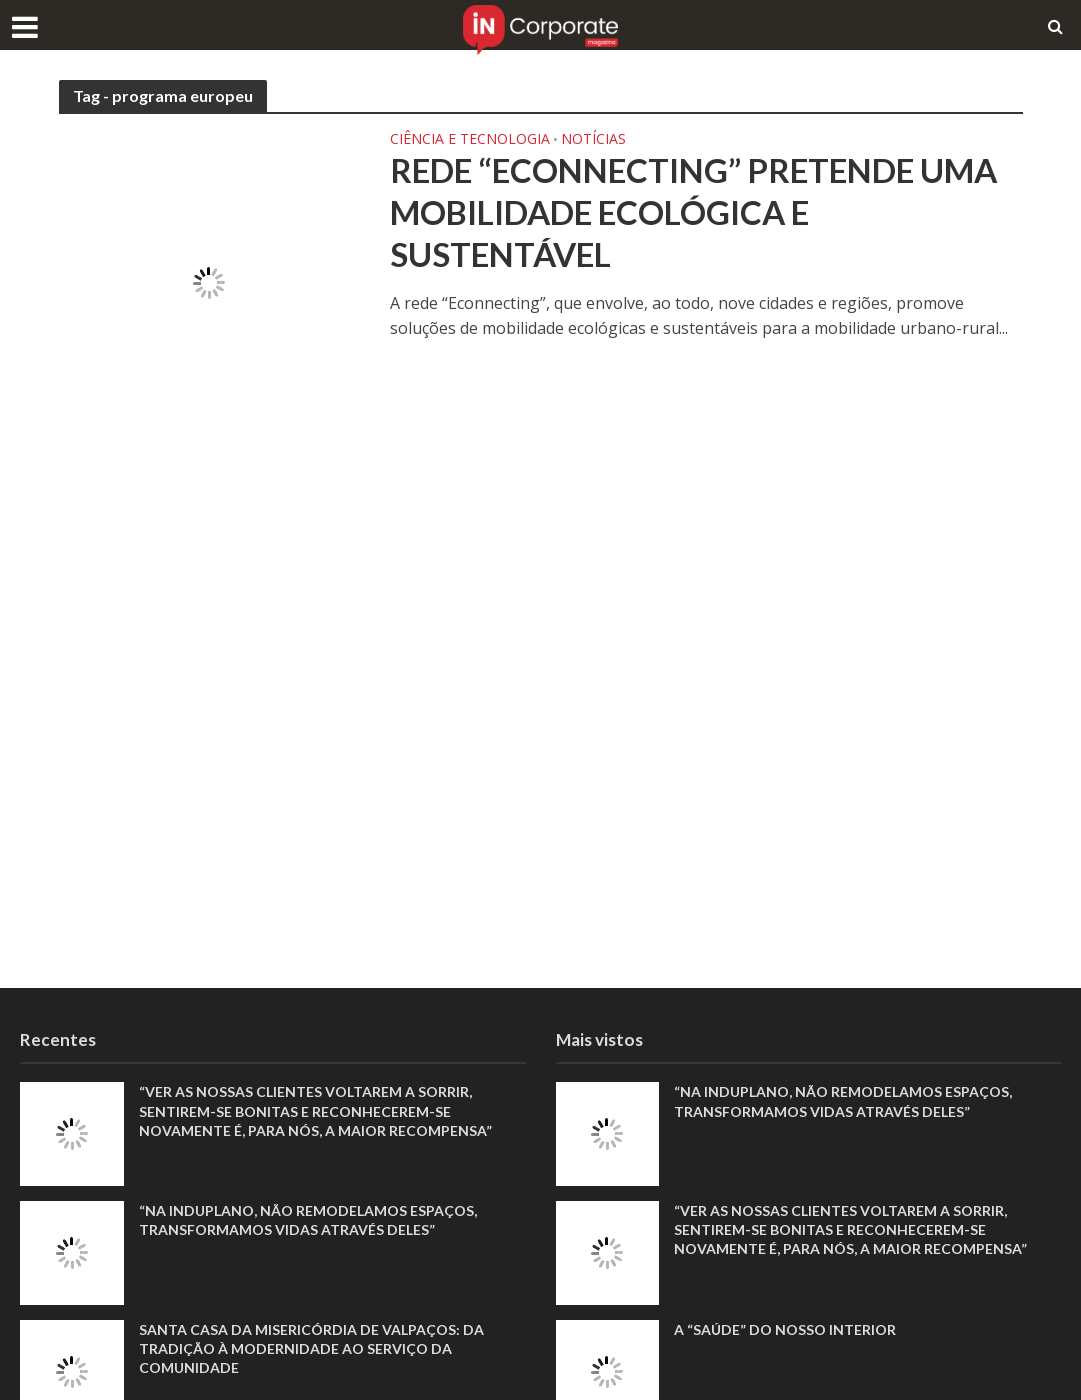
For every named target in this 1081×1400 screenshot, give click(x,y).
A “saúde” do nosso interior (785, 1329)
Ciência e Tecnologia (470, 140)
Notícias (593, 140)
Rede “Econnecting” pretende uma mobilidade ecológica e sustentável (693, 212)
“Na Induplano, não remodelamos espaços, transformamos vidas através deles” (308, 1220)
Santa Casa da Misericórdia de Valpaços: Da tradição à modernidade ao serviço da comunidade (311, 1348)
